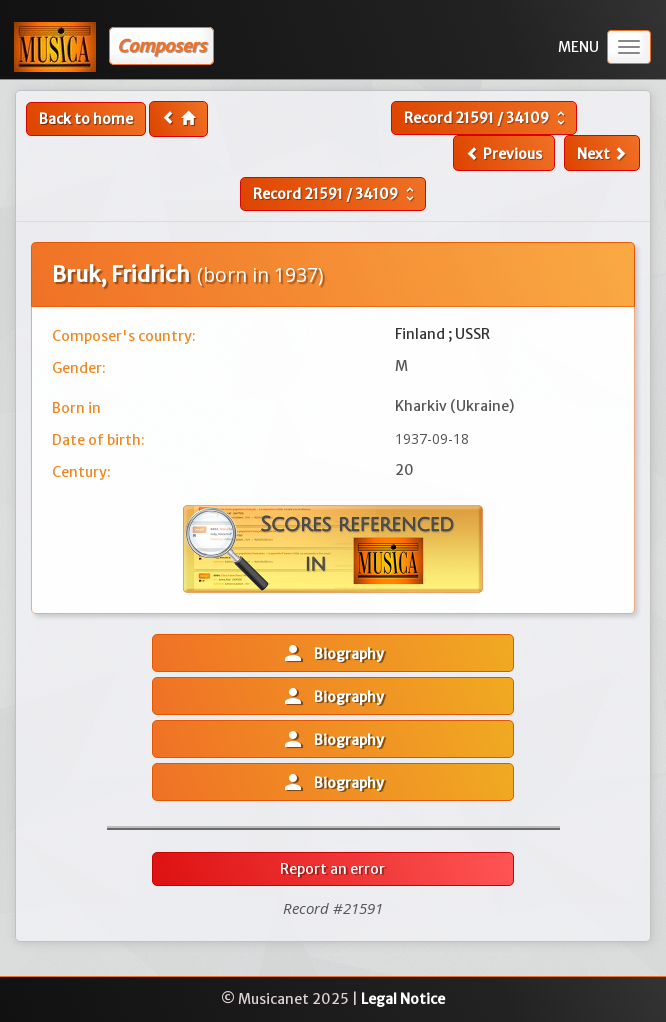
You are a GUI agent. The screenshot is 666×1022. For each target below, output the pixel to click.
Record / (487, 118)
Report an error (332, 869)
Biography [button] (332, 653)
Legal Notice (403, 999)
